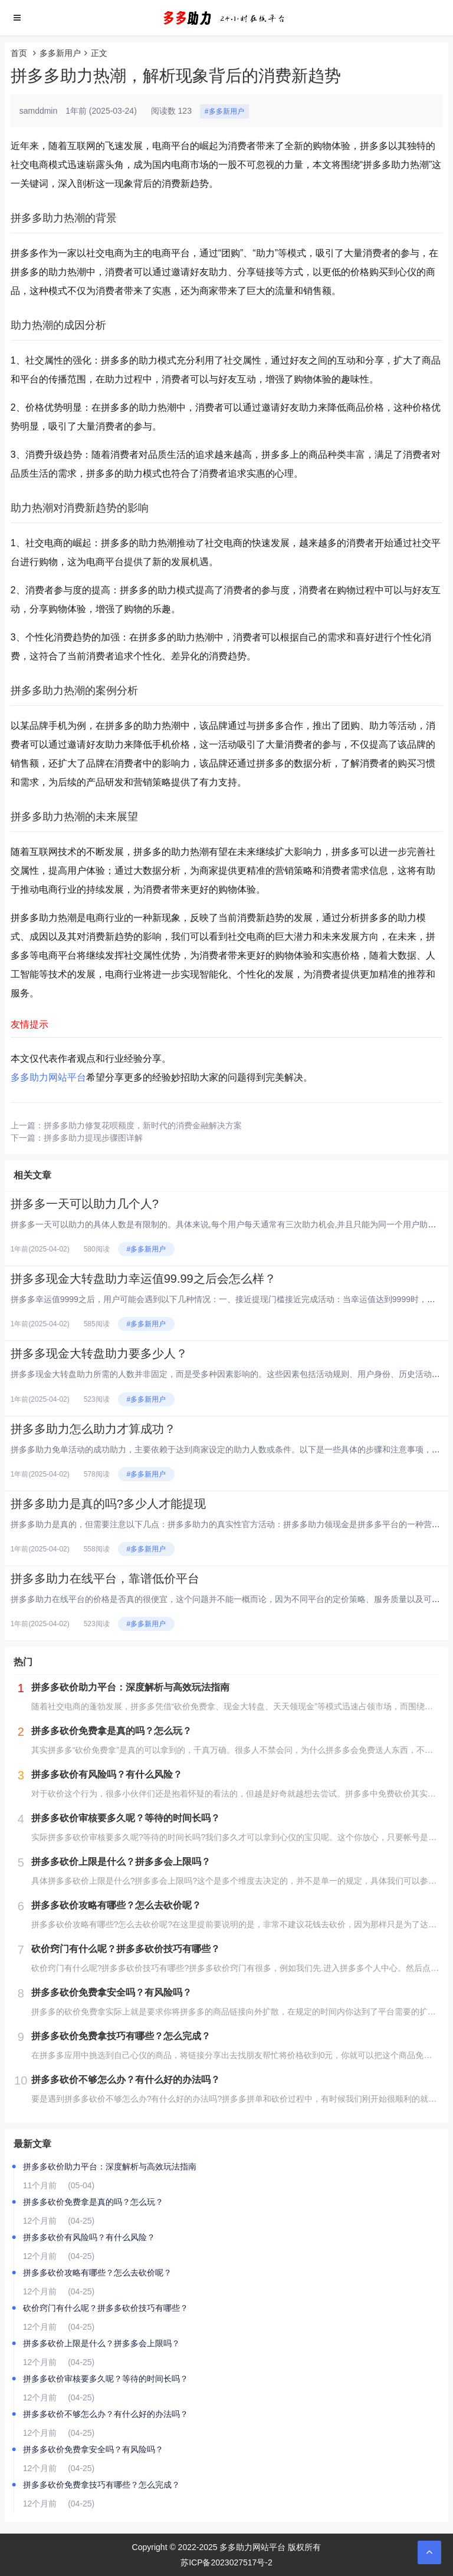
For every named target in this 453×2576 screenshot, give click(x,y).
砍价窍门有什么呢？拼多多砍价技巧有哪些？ (105, 2308)
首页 (19, 53)
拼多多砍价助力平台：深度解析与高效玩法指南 (109, 2166)
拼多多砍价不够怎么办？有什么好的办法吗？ (105, 2414)
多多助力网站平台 (48, 1077)
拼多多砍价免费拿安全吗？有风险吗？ (93, 2449)
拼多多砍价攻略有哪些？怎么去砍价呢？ (97, 2272)
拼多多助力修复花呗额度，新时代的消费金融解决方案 (143, 1125)
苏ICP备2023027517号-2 (226, 2562)
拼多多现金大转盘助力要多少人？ (99, 1353)
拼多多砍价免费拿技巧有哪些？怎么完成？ (101, 2484)
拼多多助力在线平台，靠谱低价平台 (105, 1578)
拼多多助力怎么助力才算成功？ (93, 1428)
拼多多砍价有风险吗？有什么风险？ (89, 2237)
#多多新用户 (224, 111)
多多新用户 (60, 53)
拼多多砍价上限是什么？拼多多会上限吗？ (101, 2343)
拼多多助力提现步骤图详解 (93, 1137)
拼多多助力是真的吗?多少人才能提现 (108, 1503)
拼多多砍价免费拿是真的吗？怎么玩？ (93, 2202)
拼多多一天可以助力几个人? (85, 1203)
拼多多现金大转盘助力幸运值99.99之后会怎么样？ (143, 1278)
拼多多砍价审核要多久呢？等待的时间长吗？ (105, 2378)
